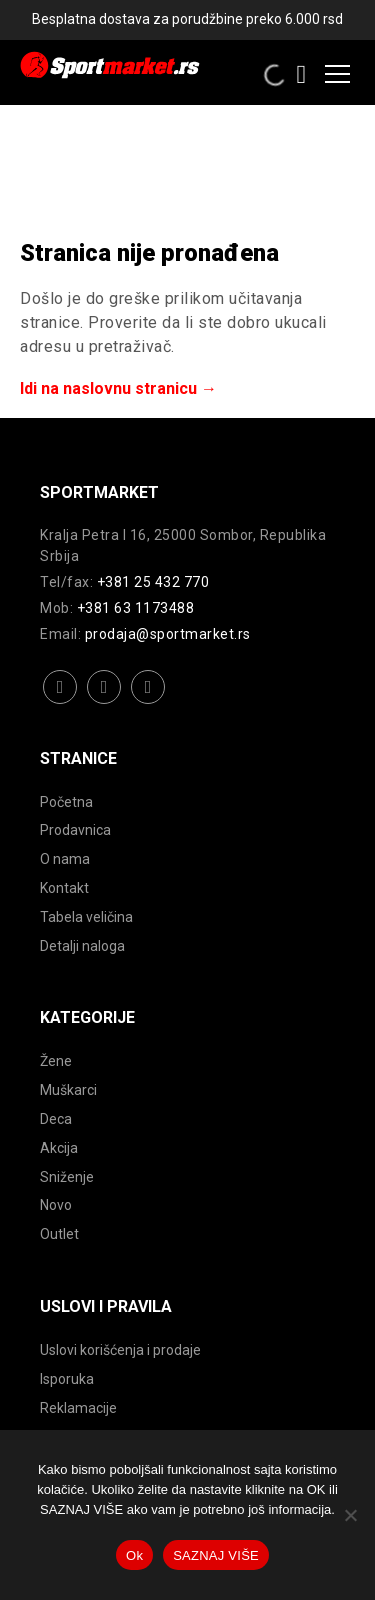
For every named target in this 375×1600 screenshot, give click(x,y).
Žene (56, 1061)
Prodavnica (75, 830)
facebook (60, 702)
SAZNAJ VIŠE (216, 1555)
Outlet (59, 1234)
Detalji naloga (82, 946)
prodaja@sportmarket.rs (168, 634)
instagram (104, 702)
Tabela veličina (86, 917)
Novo (56, 1205)
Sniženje (67, 1177)
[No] (350, 1515)
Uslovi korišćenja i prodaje (120, 1350)
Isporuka (67, 1379)
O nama (65, 859)
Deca (56, 1119)
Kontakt (64, 888)
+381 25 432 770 (153, 582)
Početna (66, 802)
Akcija (59, 1148)
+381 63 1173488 (136, 608)
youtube (148, 702)
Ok (134, 1555)
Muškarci (68, 1090)
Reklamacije (78, 1408)
